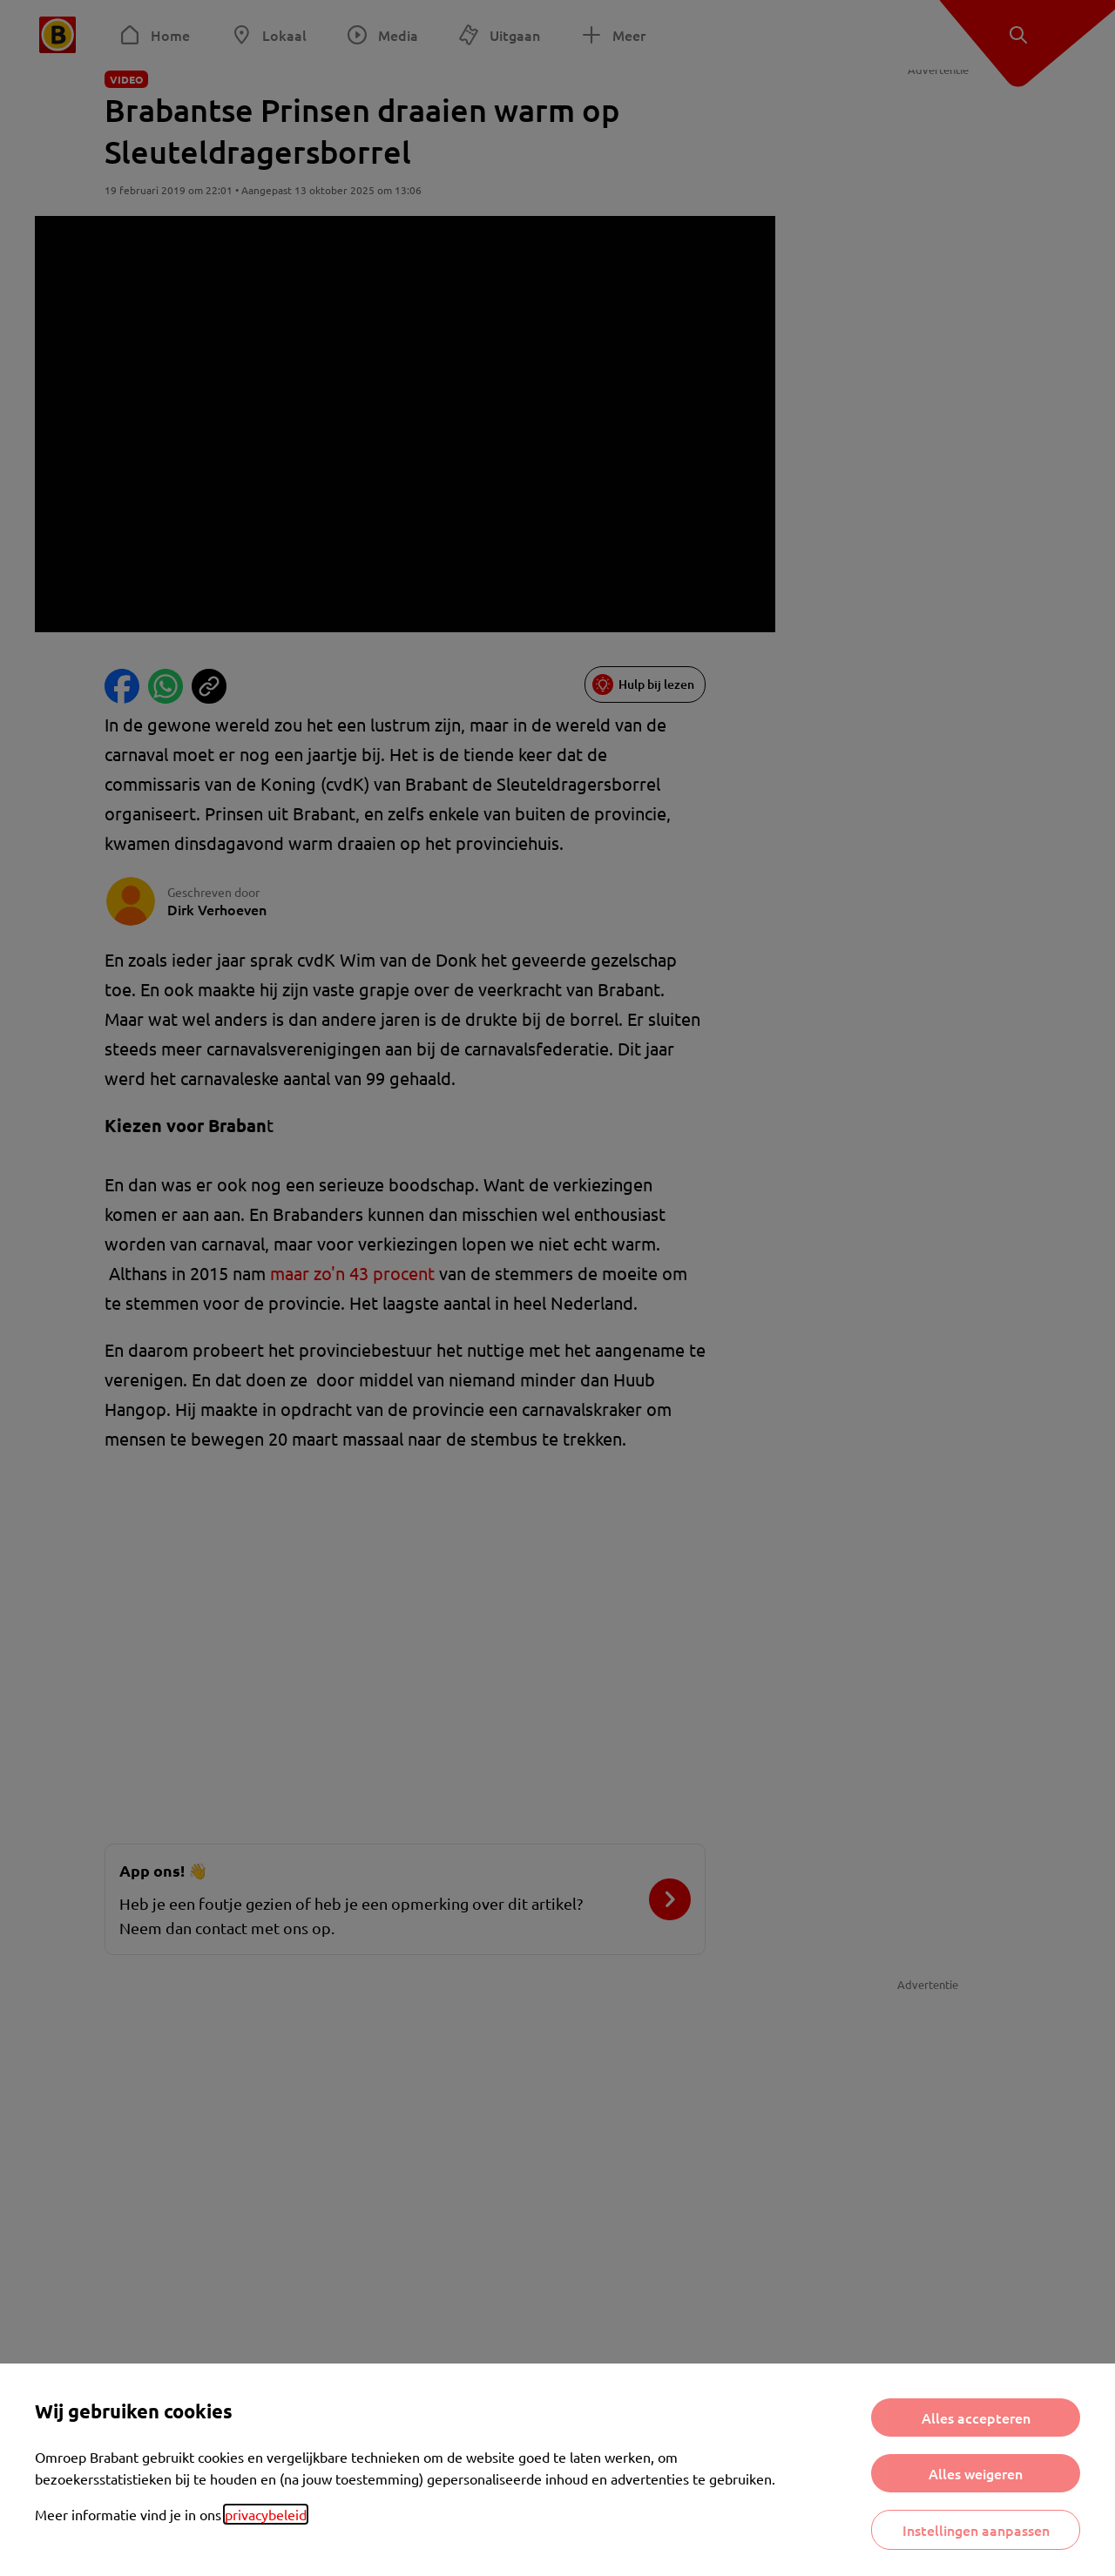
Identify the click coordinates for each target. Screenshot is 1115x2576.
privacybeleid (266, 2514)
